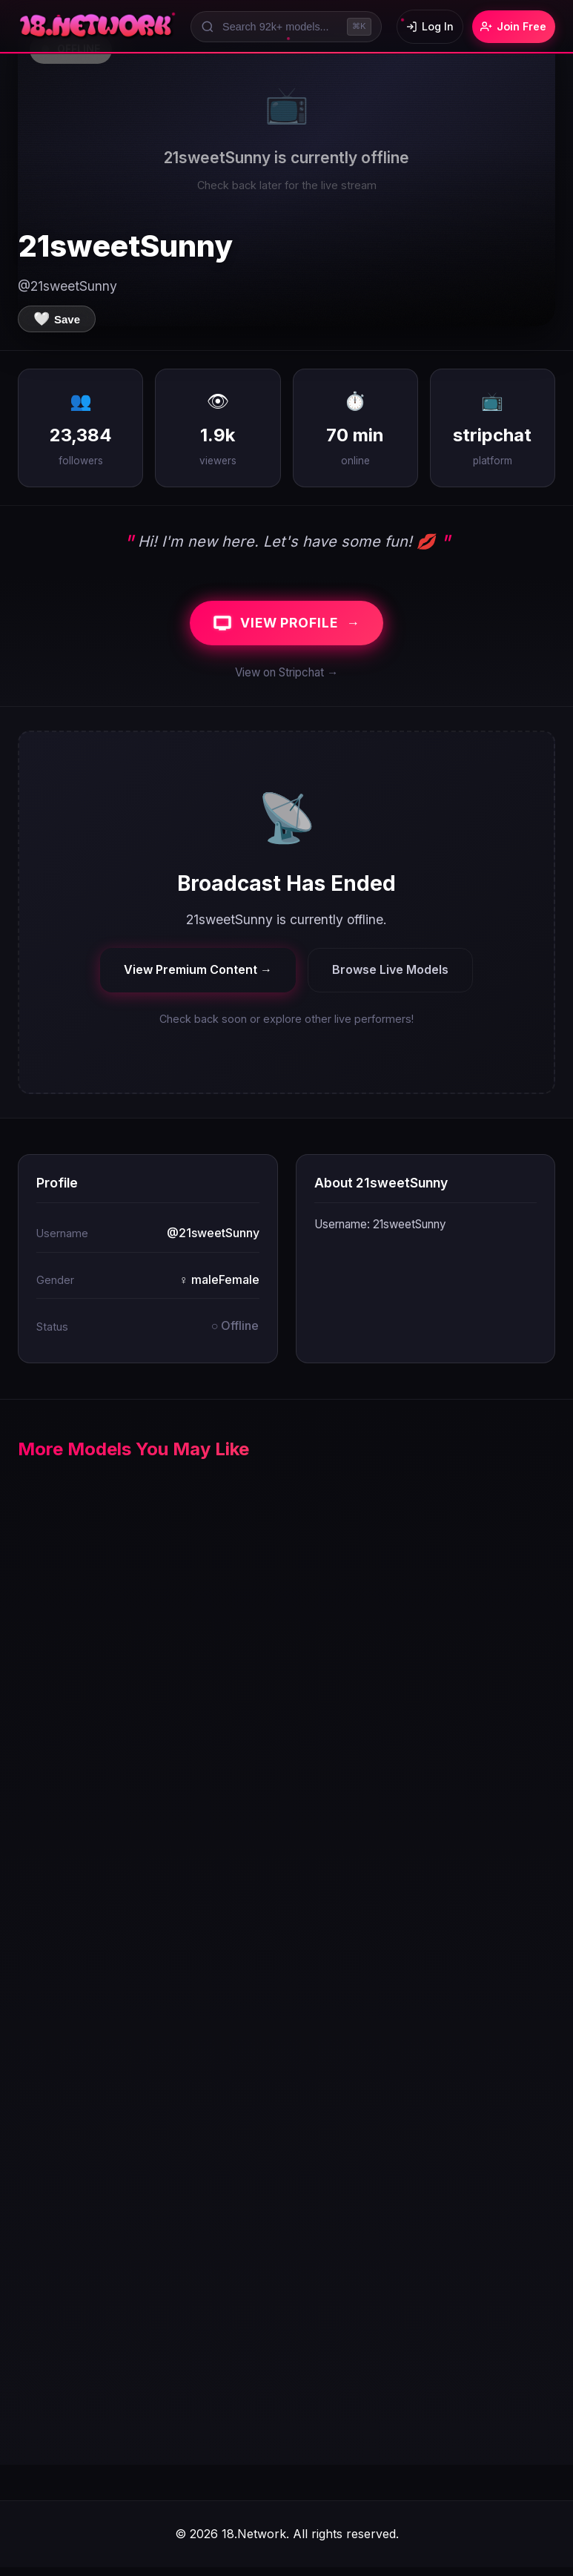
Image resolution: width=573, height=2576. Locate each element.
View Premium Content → (198, 978)
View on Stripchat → (286, 681)
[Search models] (276, 26)
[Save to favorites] (57, 319)
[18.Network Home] (97, 27)
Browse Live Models (390, 978)
